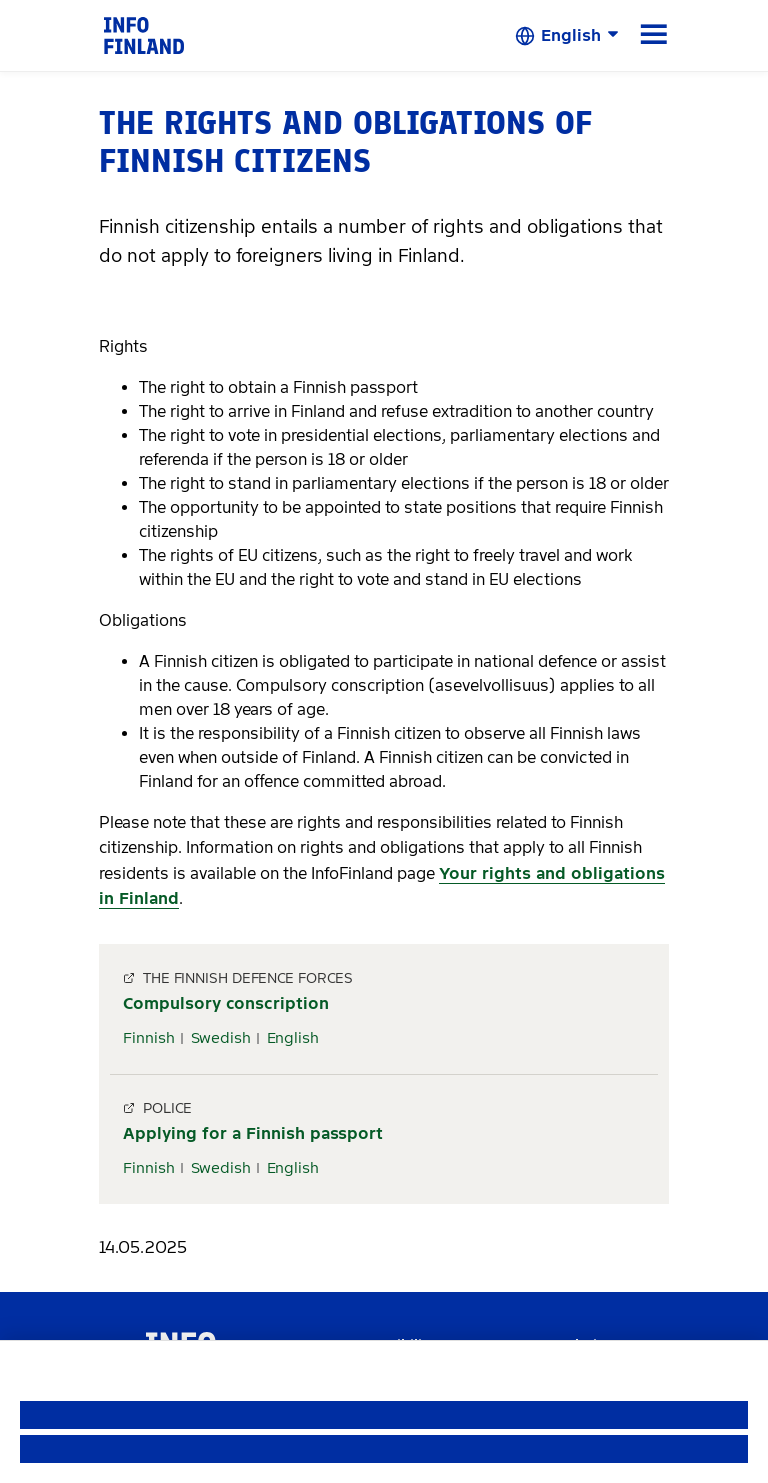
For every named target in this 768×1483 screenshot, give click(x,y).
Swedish (221, 1038)
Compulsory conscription (226, 1003)
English (293, 1038)
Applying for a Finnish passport (253, 1133)
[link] (144, 34)
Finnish (149, 1038)
